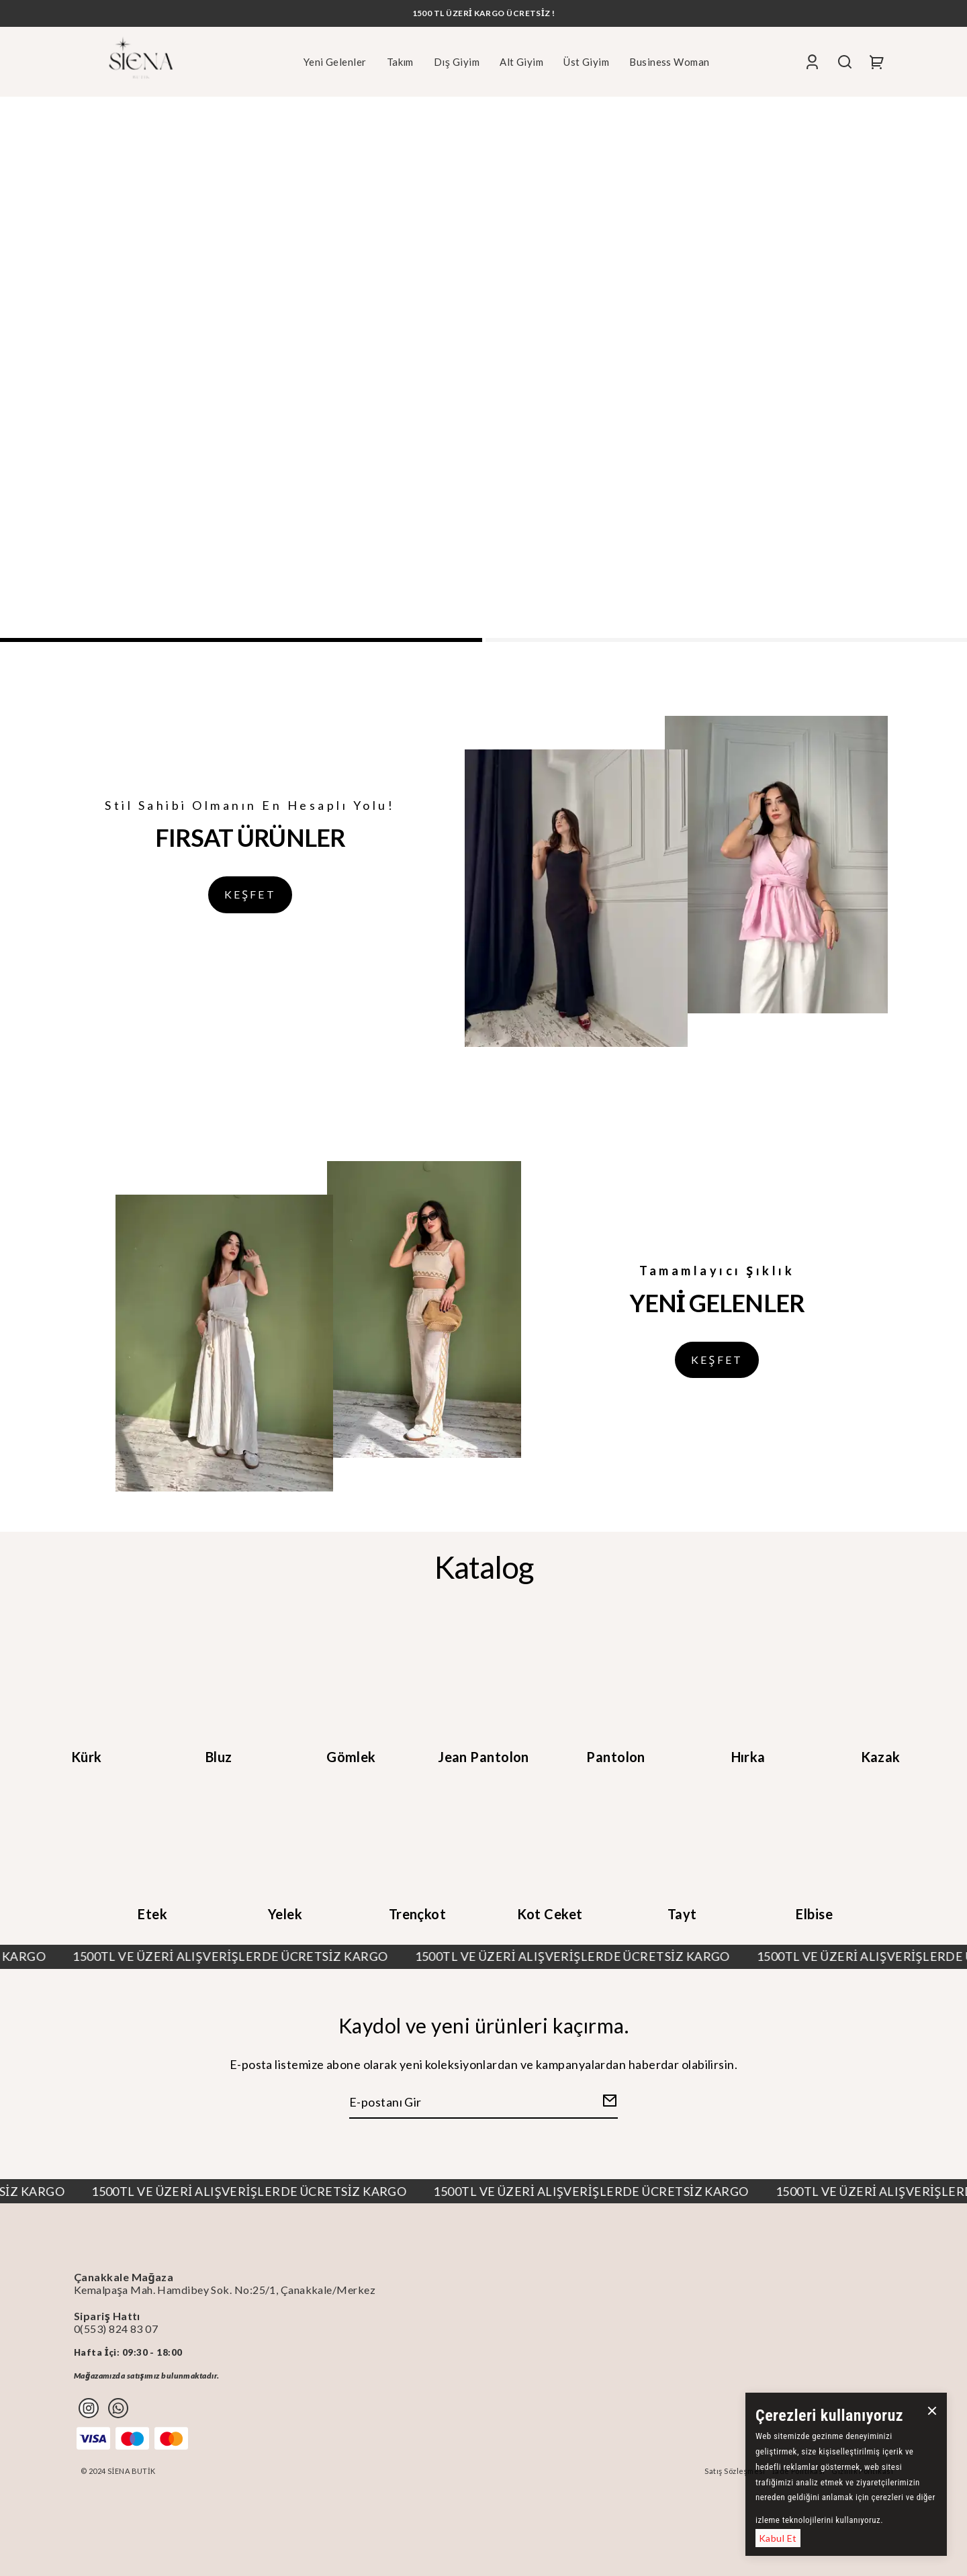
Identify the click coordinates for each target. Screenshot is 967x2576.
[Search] (845, 61)
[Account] (812, 61)
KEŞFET (250, 894)
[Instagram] (89, 2408)
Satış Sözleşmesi (735, 2471)
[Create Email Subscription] (608, 2103)
